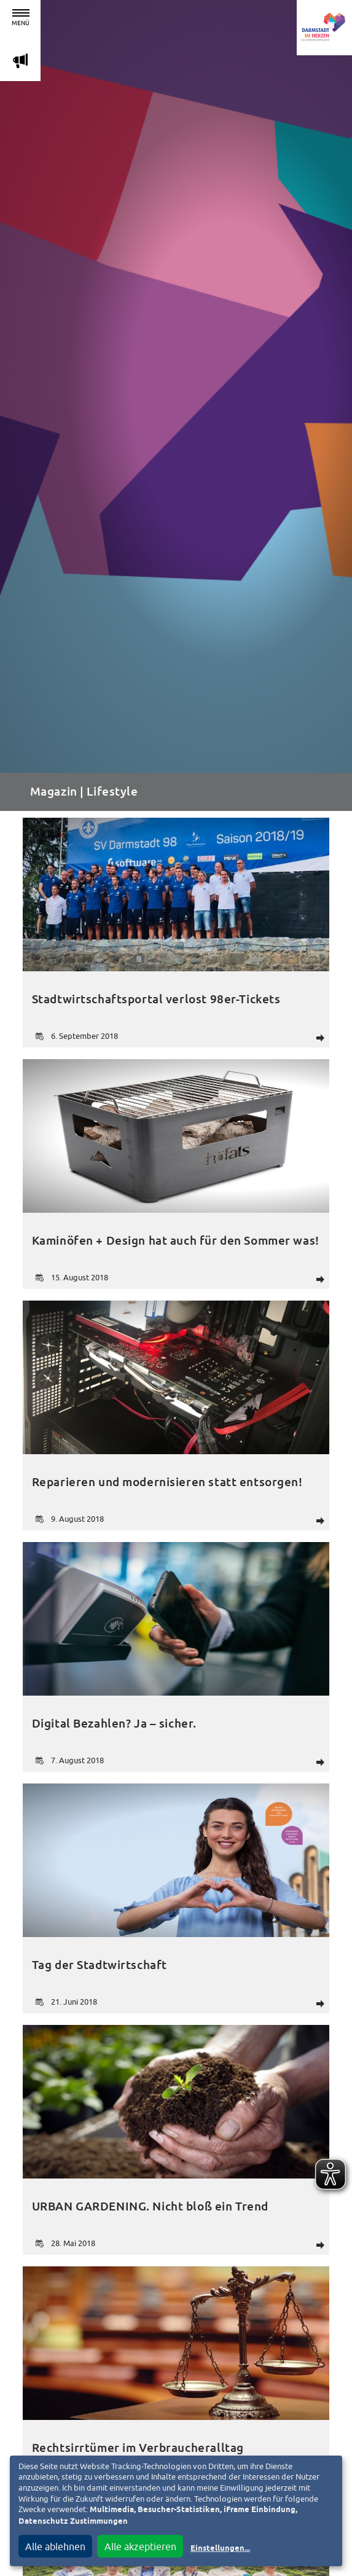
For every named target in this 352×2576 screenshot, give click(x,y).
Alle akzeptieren (140, 2546)
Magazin (53, 791)
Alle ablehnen (55, 2546)
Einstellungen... (220, 2548)
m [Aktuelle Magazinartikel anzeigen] (20, 60)
